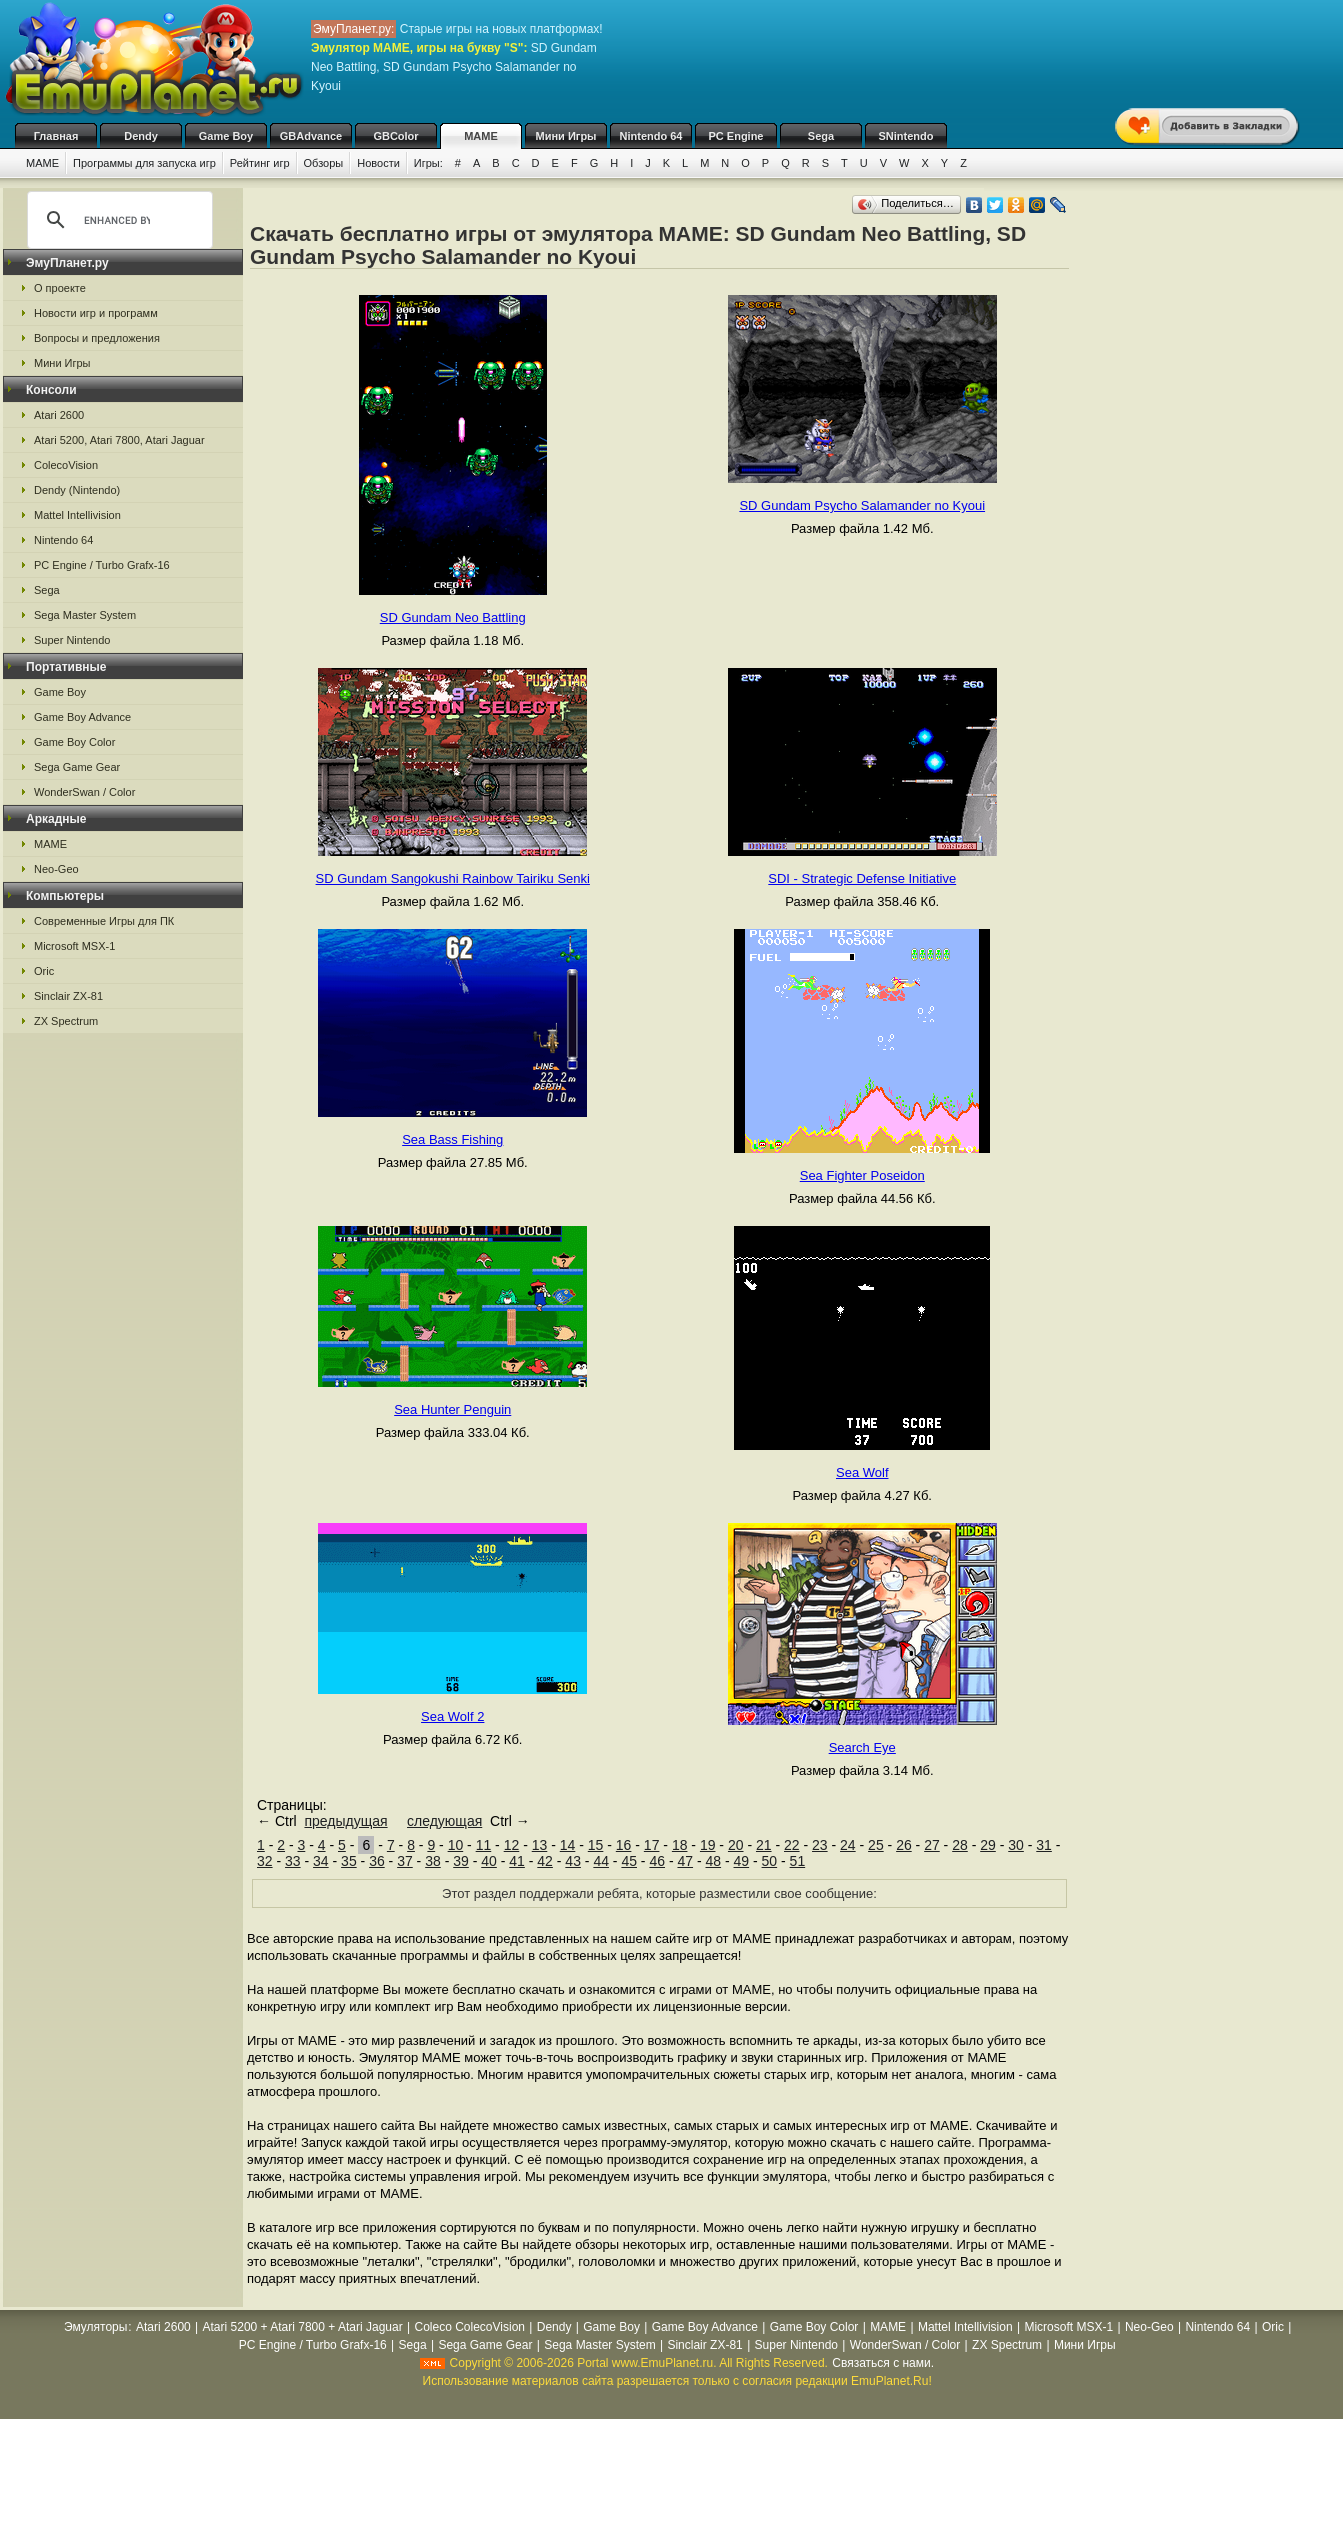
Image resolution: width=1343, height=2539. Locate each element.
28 (960, 1845)
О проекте (60, 288)
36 (377, 1861)
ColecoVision (66, 465)
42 (545, 1861)
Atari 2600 (59, 415)
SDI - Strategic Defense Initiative (862, 878)
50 (770, 1861)
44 (601, 1861)
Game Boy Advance (82, 717)
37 (405, 1861)
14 (568, 1845)
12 (512, 1845)
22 (792, 1845)
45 (629, 1861)
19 (708, 1845)
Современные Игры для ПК (104, 921)
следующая (444, 1821)
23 (820, 1845)
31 (1044, 1845)
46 (657, 1861)
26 (904, 1845)
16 (624, 1845)
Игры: (428, 163)
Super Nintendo (72, 640)
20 (736, 1845)
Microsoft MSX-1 (74, 946)
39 (461, 1861)
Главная (56, 136)
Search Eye (862, 1747)
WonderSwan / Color (84, 792)
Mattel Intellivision (77, 515)
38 (433, 1861)
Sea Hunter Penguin (452, 1409)
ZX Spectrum (66, 1021)
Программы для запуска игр (144, 163)
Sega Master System (85, 615)
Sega (821, 136)
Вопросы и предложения (97, 338)
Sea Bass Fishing (452, 1139)
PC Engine (735, 136)
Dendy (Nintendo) (77, 490)
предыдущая (345, 1821)
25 (876, 1845)
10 (456, 1845)
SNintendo (906, 136)
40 (489, 1861)
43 (573, 1861)
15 (596, 1845)
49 (742, 1861)
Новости (378, 163)
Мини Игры (566, 136)
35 (349, 1861)
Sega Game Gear (77, 767)
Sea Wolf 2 (452, 1716)
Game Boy (226, 136)
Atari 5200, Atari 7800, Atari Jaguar (119, 440)
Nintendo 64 (651, 136)
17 (652, 1845)
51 (798, 1861)
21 (764, 1845)
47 (685, 1861)
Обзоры (324, 163)
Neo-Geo (56, 869)
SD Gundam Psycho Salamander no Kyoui (862, 505)
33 (293, 1861)
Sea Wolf (862, 1472)
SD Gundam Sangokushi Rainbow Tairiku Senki (453, 878)
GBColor (395, 136)
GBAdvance (311, 136)
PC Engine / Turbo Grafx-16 (102, 565)
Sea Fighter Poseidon (862, 1175)
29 (988, 1845)
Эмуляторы (95, 2327)
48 (714, 1861)
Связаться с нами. (883, 2363)
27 (932, 1845)
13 (540, 1845)
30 (1016, 1845)
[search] (117, 220)
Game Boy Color (74, 742)
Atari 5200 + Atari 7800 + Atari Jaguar (303, 2327)
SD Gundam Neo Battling (453, 617)
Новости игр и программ (96, 313)
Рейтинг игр (260, 163)
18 (680, 1845)
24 (848, 1845)
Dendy (141, 136)
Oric (44, 971)
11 (484, 1845)
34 (321, 1861)
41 (517, 1861)
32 (265, 1861)
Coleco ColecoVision (469, 2327)
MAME (481, 136)
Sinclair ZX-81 (68, 996)
